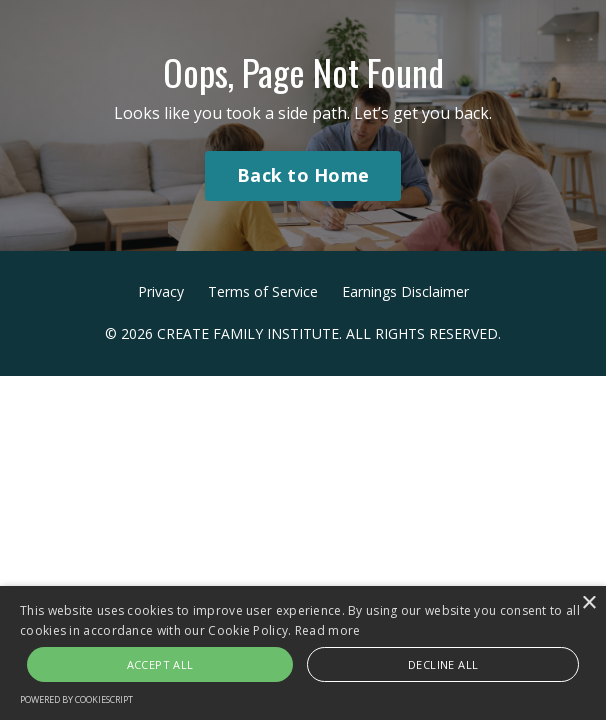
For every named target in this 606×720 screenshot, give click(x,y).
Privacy (161, 291)
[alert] (303, 653)
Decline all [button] (443, 664)
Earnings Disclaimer (405, 291)
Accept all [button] (160, 664)
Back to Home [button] (303, 175)
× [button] (588, 603)
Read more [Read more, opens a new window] (328, 630)
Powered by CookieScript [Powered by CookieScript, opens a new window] (76, 699)
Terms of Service (263, 291)
